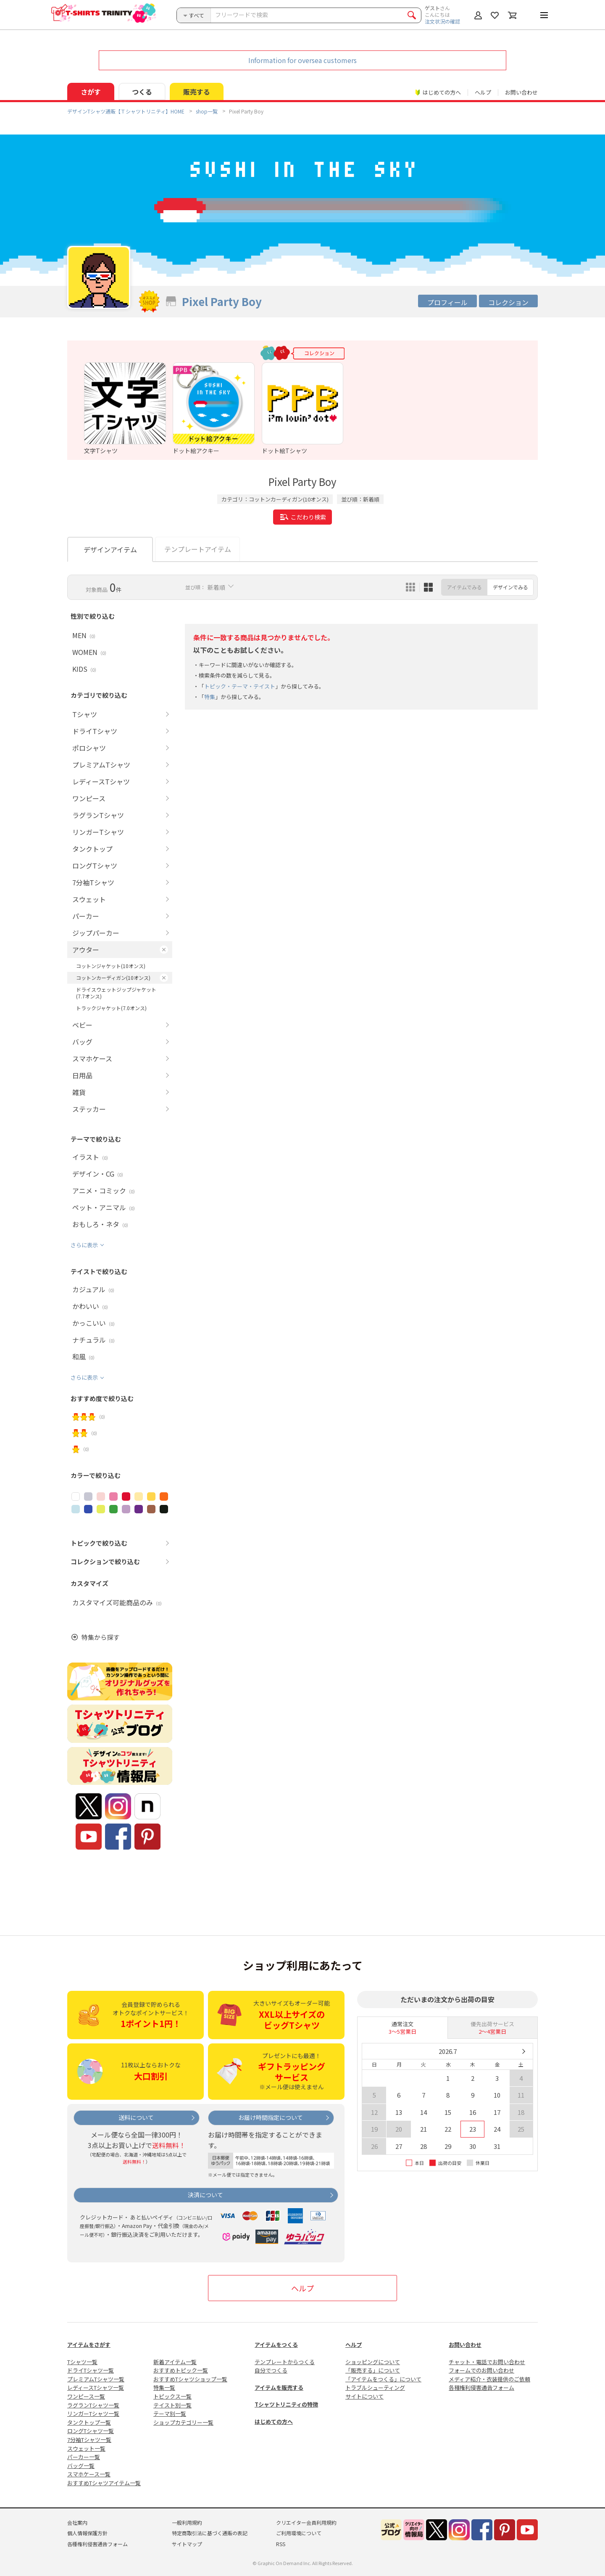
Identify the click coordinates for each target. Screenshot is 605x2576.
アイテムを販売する (279, 2387)
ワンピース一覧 (86, 2396)
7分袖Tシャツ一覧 (89, 2440)
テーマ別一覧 (169, 2414)
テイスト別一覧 (172, 2405)
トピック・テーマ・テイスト (239, 686)
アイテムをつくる (276, 2345)
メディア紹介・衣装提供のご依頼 (489, 2379)
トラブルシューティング (375, 2387)
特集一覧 (164, 2387)
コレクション (508, 302)
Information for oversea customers (302, 60)
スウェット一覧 (86, 2448)
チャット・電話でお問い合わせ (487, 2362)
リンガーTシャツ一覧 (93, 2414)
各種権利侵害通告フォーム (481, 2387)
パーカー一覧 (83, 2457)
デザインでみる (510, 587)
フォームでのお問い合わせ (481, 2370)
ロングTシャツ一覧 (90, 2431)
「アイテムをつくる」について (383, 2379)
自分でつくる (271, 2370)
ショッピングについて (372, 2362)
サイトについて (364, 2396)
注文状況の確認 (442, 21)
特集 (209, 697)
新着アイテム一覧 (175, 2362)
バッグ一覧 (81, 2466)
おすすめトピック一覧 (180, 2370)
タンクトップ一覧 (89, 2422)
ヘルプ (483, 92)
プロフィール (447, 302)
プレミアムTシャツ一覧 (95, 2379)
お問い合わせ (521, 92)
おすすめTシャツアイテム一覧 (104, 2483)
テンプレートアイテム (197, 549)
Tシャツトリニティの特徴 (286, 2404)
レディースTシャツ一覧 (95, 2387)
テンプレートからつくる (285, 2362)
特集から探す (100, 1637)
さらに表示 (84, 1245)
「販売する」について (372, 2370)
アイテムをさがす (88, 2345)
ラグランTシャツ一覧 (93, 2405)
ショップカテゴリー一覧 (183, 2422)
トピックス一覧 (172, 2396)
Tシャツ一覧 (82, 2362)
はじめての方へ (274, 2422)
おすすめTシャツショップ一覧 (190, 2379)
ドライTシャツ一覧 (90, 2370)
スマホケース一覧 (88, 2474)
